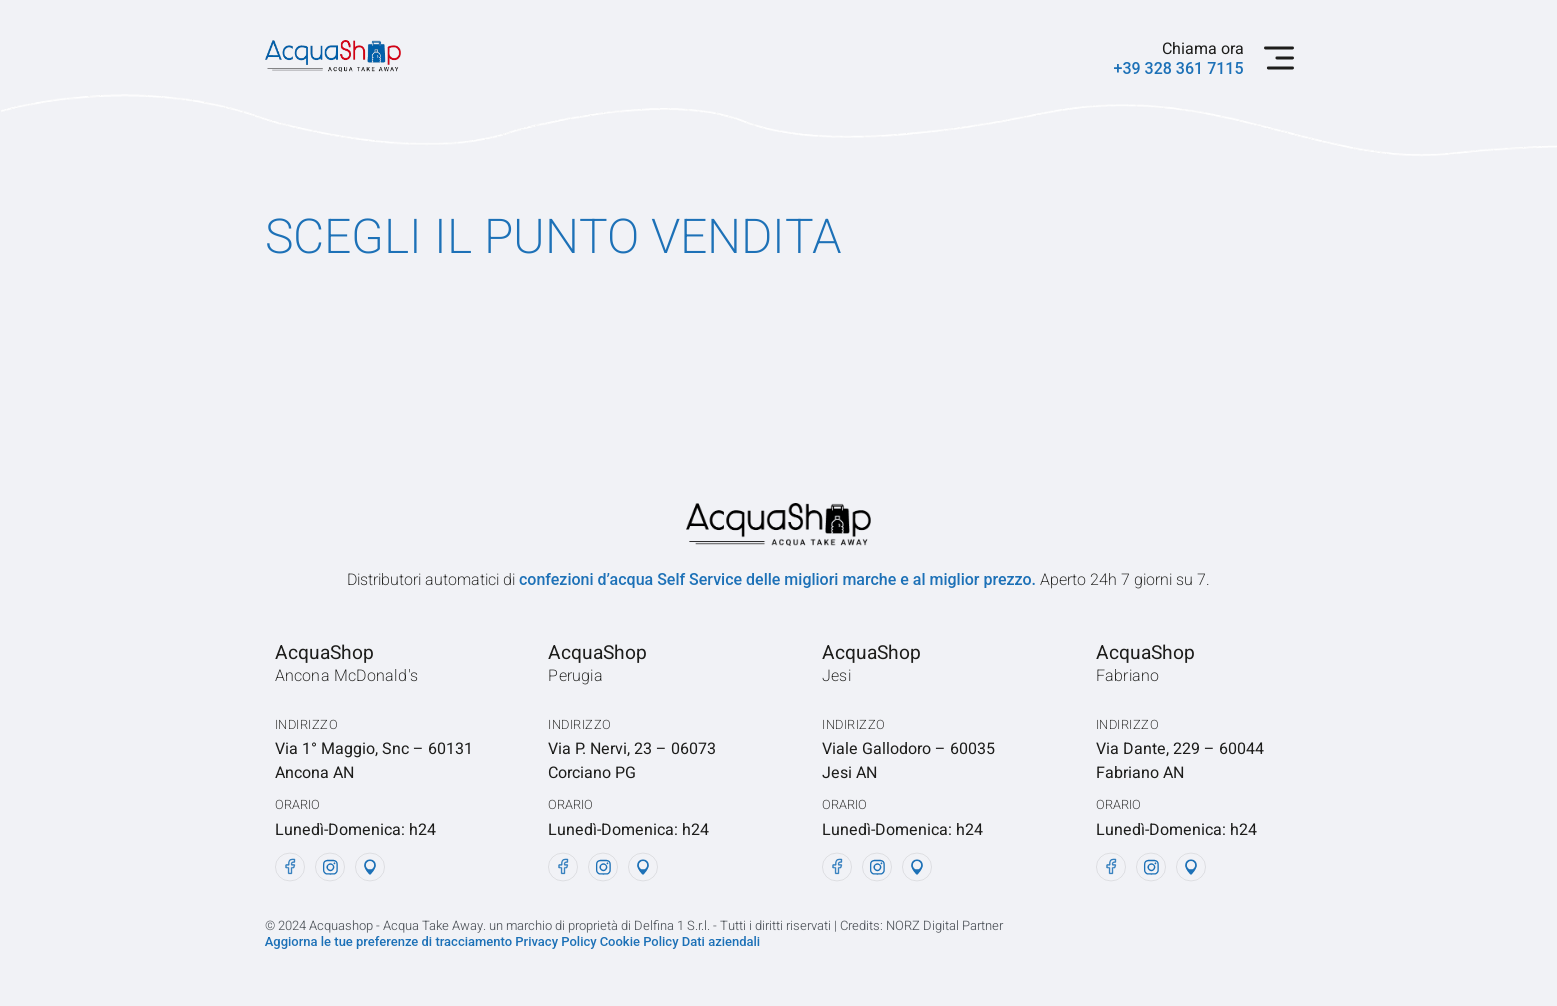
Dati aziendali (721, 941)
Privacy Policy (555, 941)
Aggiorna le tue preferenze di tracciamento (390, 941)
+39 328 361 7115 (1179, 68)
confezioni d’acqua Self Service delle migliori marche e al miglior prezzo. (779, 579)
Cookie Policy (641, 941)
